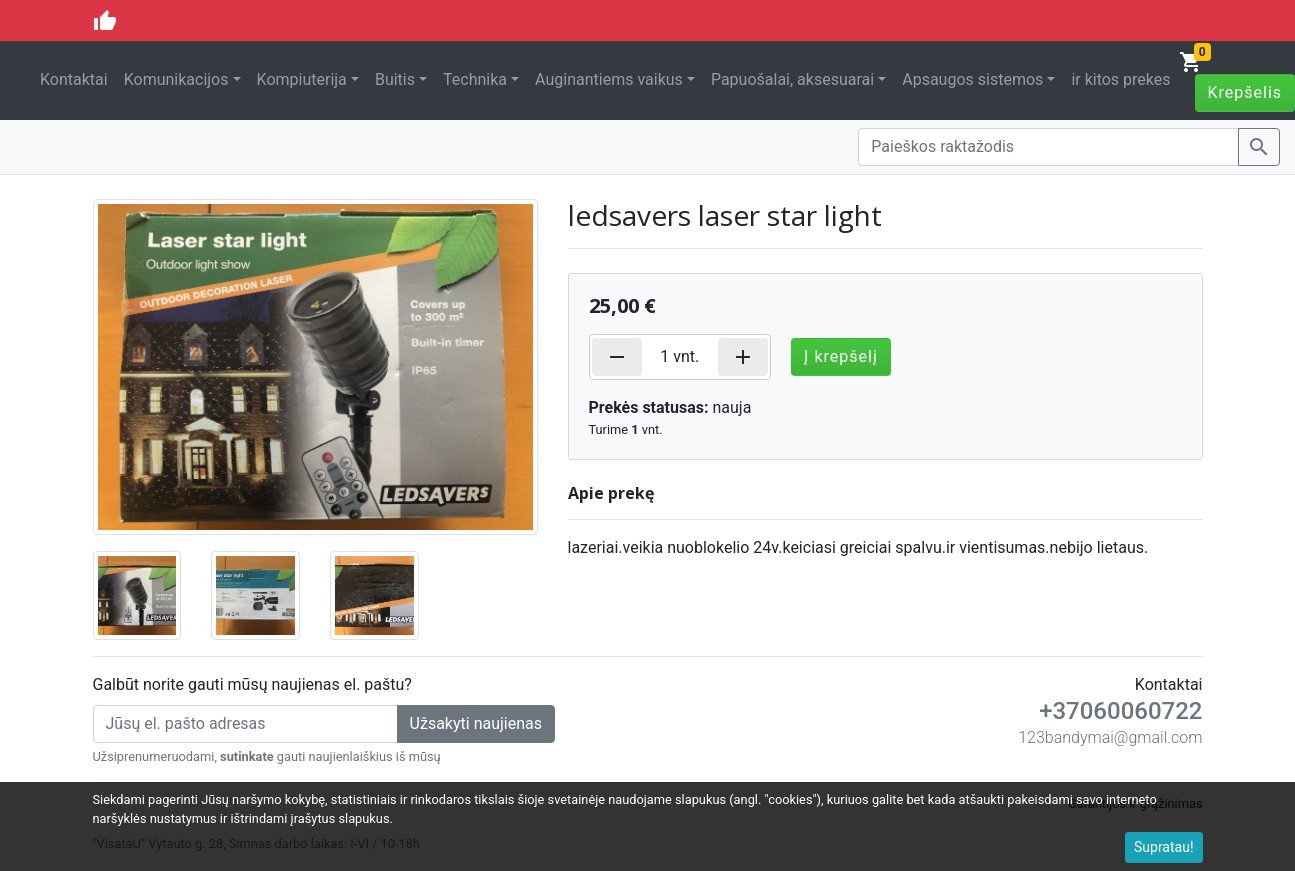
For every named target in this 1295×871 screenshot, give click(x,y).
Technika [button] (475, 79)
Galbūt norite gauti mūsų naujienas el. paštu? (252, 684)
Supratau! (1164, 847)
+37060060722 (1120, 711)
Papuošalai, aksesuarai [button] (792, 79)
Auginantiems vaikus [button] (609, 79)
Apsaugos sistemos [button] (972, 79)
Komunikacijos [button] (176, 79)
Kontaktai (74, 79)
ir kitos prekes (1120, 79)
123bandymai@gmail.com (1110, 737)
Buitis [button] (395, 79)
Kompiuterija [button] (302, 79)
